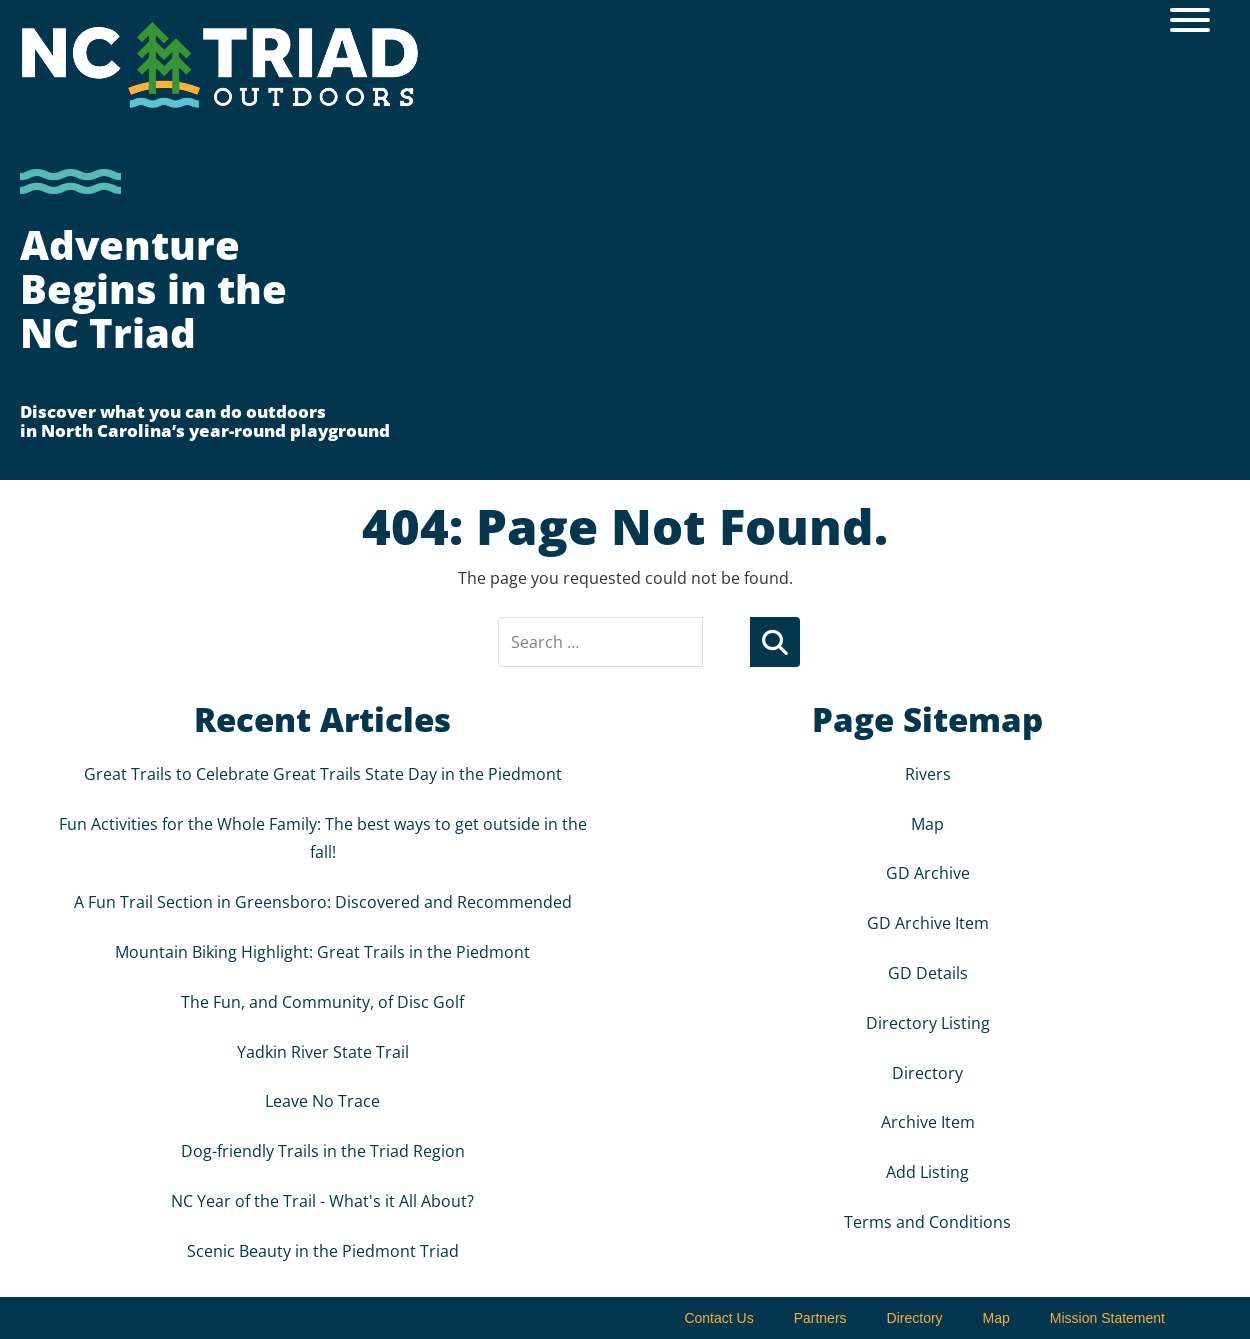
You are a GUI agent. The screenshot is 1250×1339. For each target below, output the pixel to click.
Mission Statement (1107, 1318)
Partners (820, 1318)
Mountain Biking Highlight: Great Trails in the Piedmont (322, 952)
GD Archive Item (928, 923)
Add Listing (927, 1172)
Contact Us (718, 1318)
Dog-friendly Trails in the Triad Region (323, 1151)
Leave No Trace (322, 1101)
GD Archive (928, 873)
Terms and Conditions (927, 1222)
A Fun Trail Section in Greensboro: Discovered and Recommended (323, 902)
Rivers (928, 774)
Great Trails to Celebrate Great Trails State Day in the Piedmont (323, 774)
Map (927, 824)
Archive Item (928, 1122)
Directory (927, 1073)
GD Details (928, 973)
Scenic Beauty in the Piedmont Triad (323, 1251)
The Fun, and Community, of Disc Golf (322, 1002)
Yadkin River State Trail (323, 1052)
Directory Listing (928, 1023)
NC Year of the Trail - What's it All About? (322, 1201)
